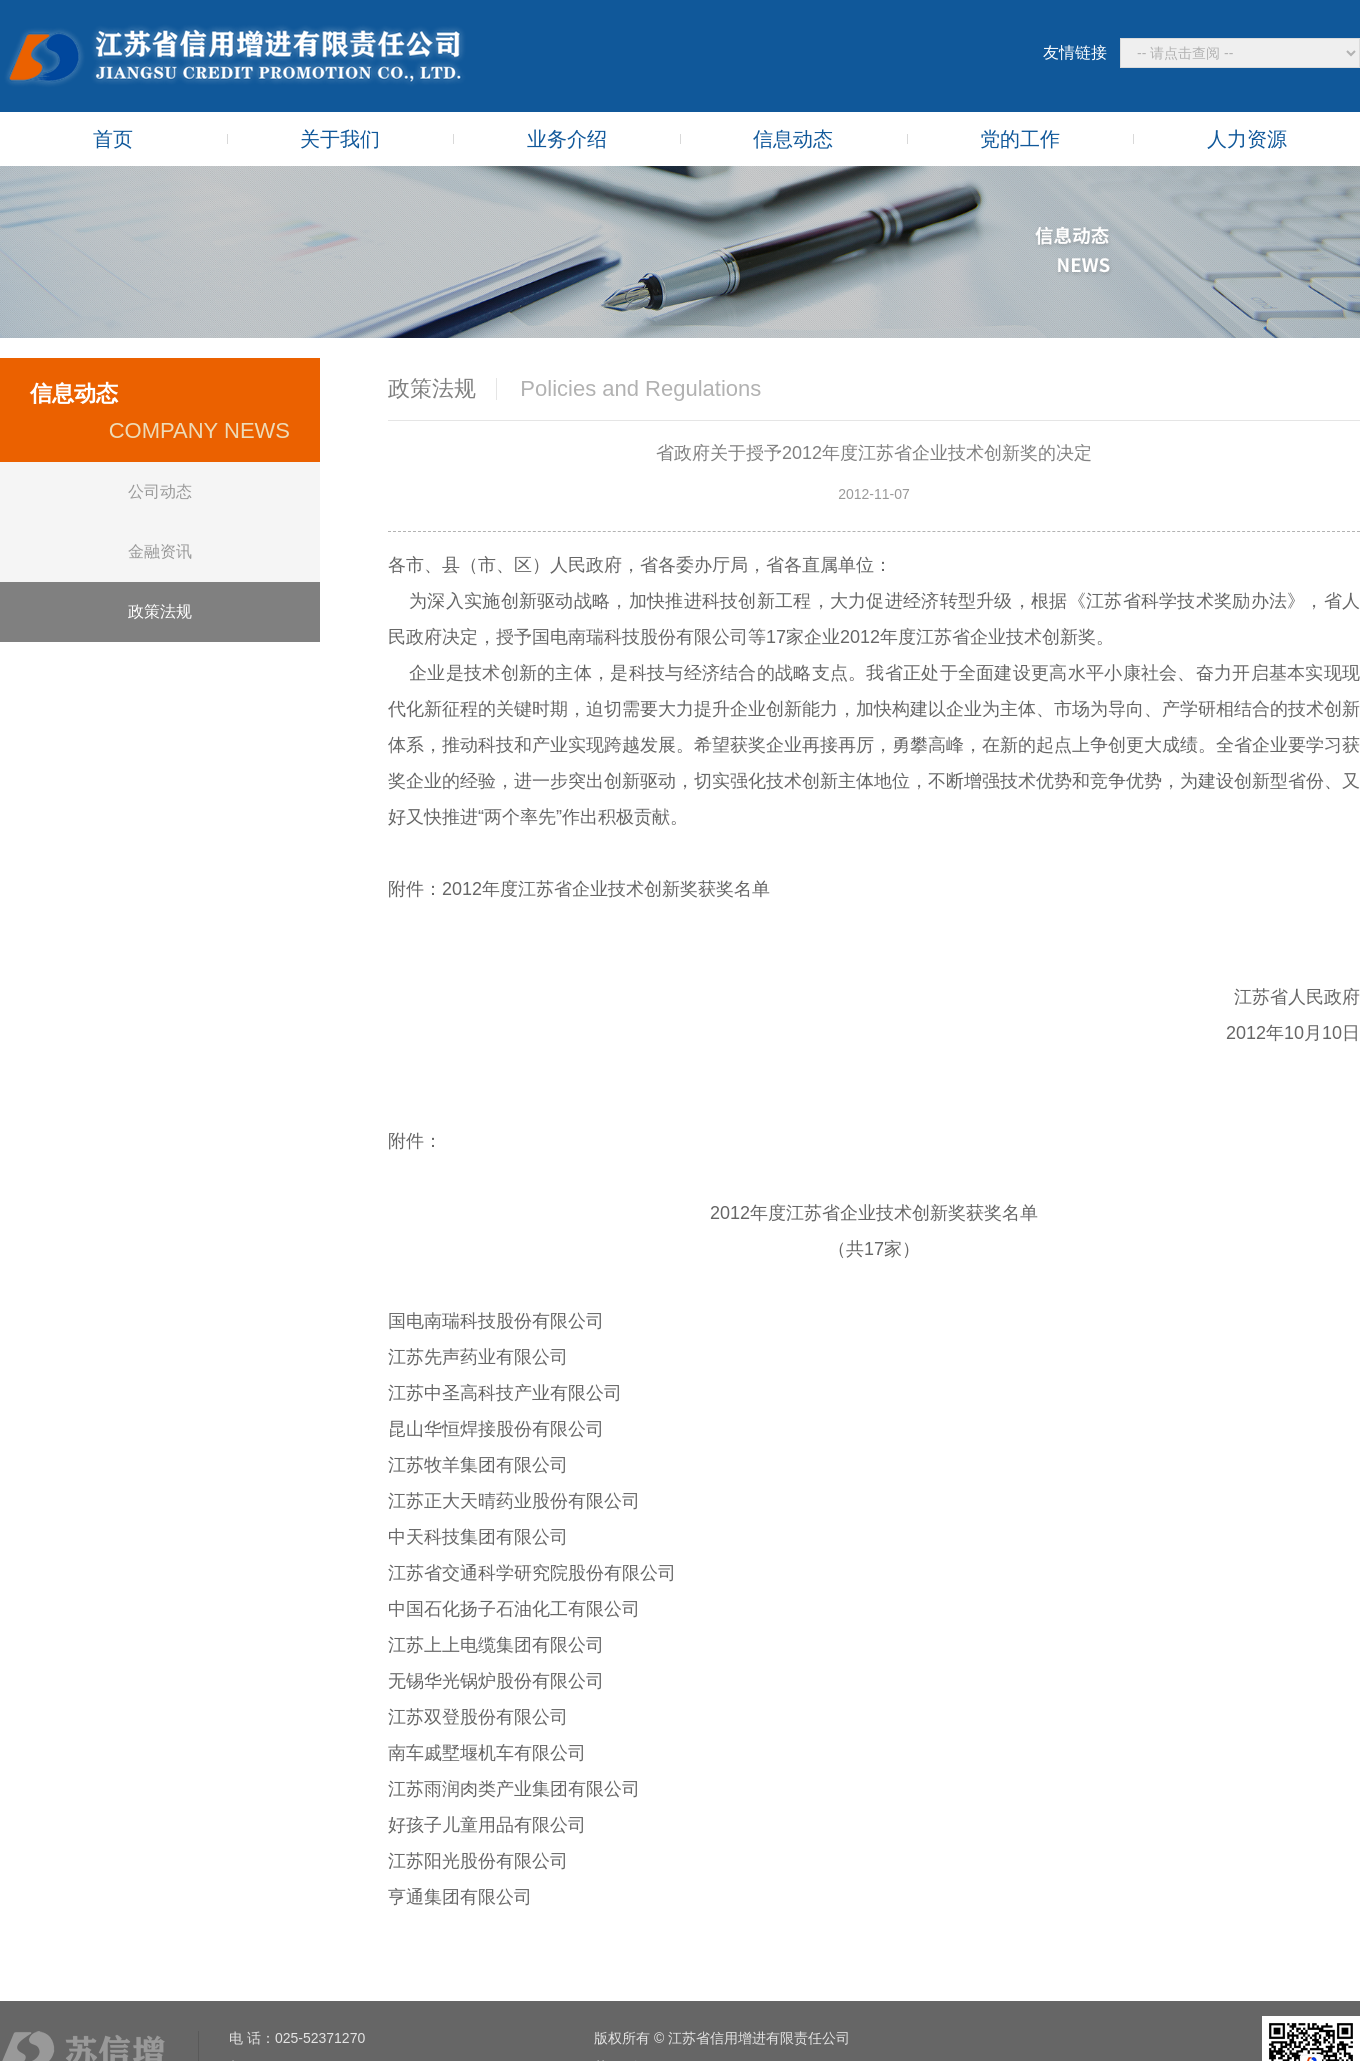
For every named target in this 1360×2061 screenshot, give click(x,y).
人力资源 (1247, 139)
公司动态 (160, 491)
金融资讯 (160, 551)
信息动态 (793, 139)
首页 (113, 139)
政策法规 (160, 611)
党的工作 (1020, 139)
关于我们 (340, 139)
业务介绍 (567, 139)
